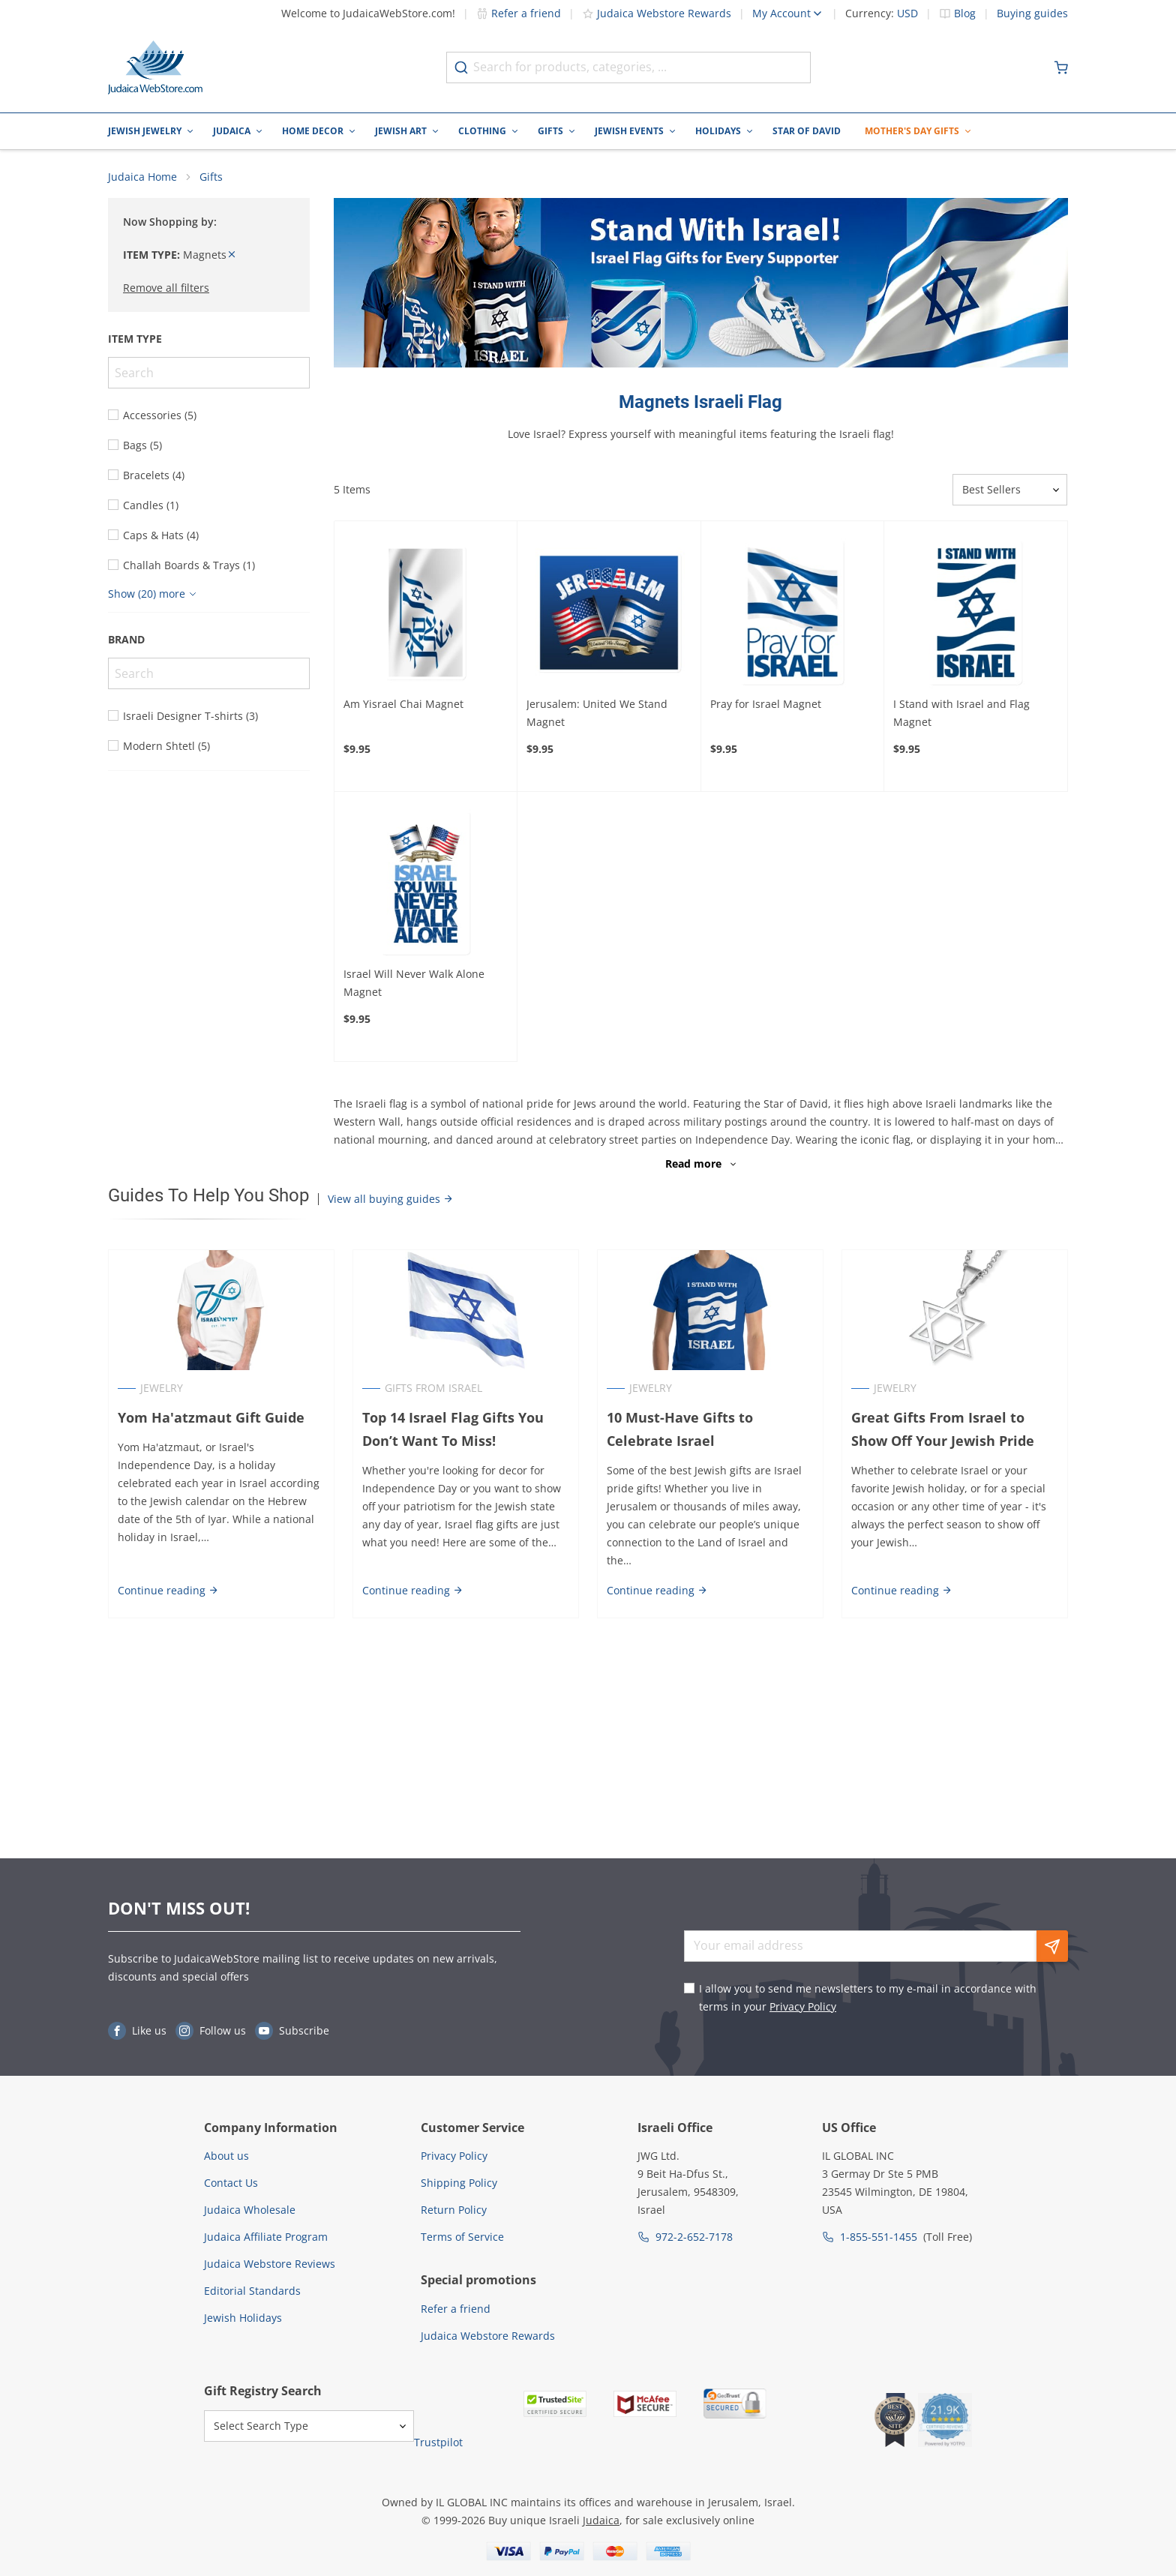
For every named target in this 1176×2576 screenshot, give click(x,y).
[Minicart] (1061, 67)
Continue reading (168, 1590)
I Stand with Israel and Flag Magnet (961, 713)
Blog (965, 13)
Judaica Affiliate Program (266, 2237)
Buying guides (1032, 13)
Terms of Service (462, 2237)
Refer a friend (518, 13)
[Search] (209, 372)
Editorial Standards (252, 2291)
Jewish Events (629, 130)
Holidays (718, 130)
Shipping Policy (459, 2183)
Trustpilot (438, 2442)
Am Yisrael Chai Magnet (404, 704)
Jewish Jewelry (145, 130)
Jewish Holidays (243, 2318)
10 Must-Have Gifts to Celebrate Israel (680, 1429)
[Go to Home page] (155, 67)
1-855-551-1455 (878, 2237)
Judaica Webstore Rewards (656, 13)
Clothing (482, 130)
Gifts (550, 130)
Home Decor (313, 130)
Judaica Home (142, 176)
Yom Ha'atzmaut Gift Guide (211, 1417)
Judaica (231, 130)
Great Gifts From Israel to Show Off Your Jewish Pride (942, 1429)
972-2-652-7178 (694, 2237)
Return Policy (454, 2210)
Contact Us (231, 2183)
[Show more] (154, 594)
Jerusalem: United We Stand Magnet (597, 713)
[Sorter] (1009, 489)
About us (226, 2156)
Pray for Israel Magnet (765, 704)
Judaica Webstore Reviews (269, 2264)
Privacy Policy (803, 2006)
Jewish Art (401, 130)
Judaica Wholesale (250, 2210)
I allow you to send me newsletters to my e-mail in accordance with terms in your (867, 1997)
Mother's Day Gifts (912, 130)
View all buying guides (391, 1199)
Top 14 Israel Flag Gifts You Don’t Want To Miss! (453, 1429)
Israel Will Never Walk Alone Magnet (414, 983)
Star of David (806, 130)
